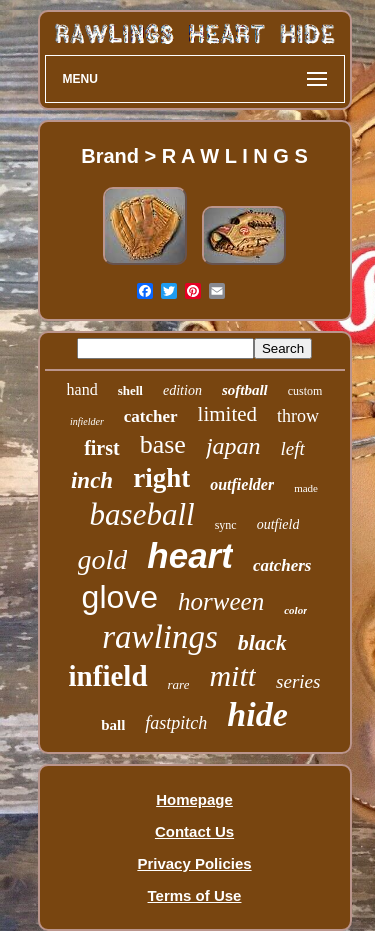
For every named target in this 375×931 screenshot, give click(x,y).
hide (257, 714)
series (298, 681)
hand (82, 389)
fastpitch (176, 723)
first (102, 448)
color (295, 610)
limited (228, 414)
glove (120, 597)
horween (221, 601)
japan (233, 446)
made (306, 488)
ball (113, 725)
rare (179, 684)
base (163, 444)
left (293, 448)
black (262, 642)
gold (103, 559)
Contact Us (194, 831)
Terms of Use (195, 895)
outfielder (242, 484)
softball (245, 390)
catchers (282, 565)
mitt (232, 675)
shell (130, 390)
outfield (278, 524)
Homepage (194, 799)
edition (182, 390)
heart (190, 555)
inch (92, 480)
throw (298, 416)
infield (108, 676)
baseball (142, 514)
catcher (151, 416)
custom (305, 391)
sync (226, 525)
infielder (87, 421)
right (161, 478)
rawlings (160, 637)
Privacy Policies (194, 863)
